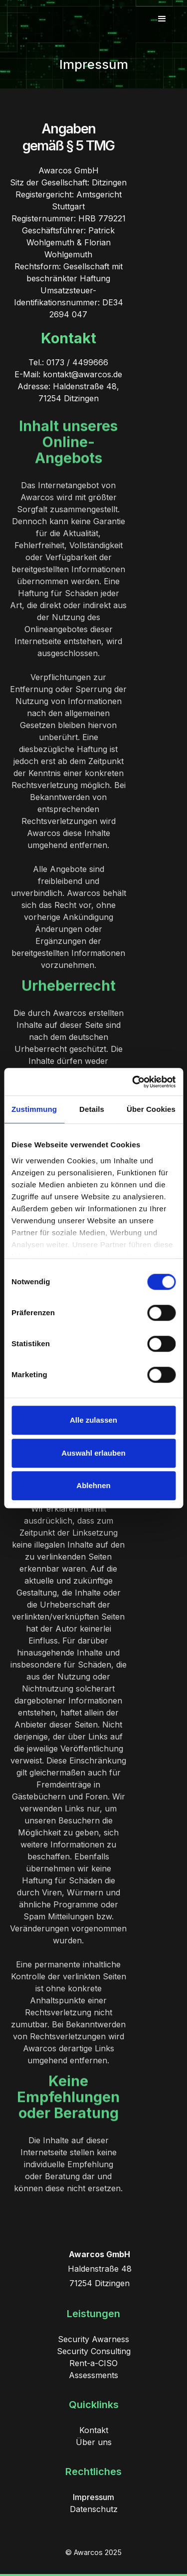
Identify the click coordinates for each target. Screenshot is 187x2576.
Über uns (94, 2442)
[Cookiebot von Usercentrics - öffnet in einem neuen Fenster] (133, 1081)
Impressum (93, 2497)
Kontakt (93, 2430)
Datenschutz (94, 2509)
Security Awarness (93, 2339)
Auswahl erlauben (93, 1453)
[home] (56, 19)
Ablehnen (93, 1485)
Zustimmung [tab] (34, 1109)
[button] (162, 19)
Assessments (93, 2375)
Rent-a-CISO (93, 2363)
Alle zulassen (93, 1420)
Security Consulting (94, 2351)
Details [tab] (91, 1109)
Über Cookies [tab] (151, 1109)
